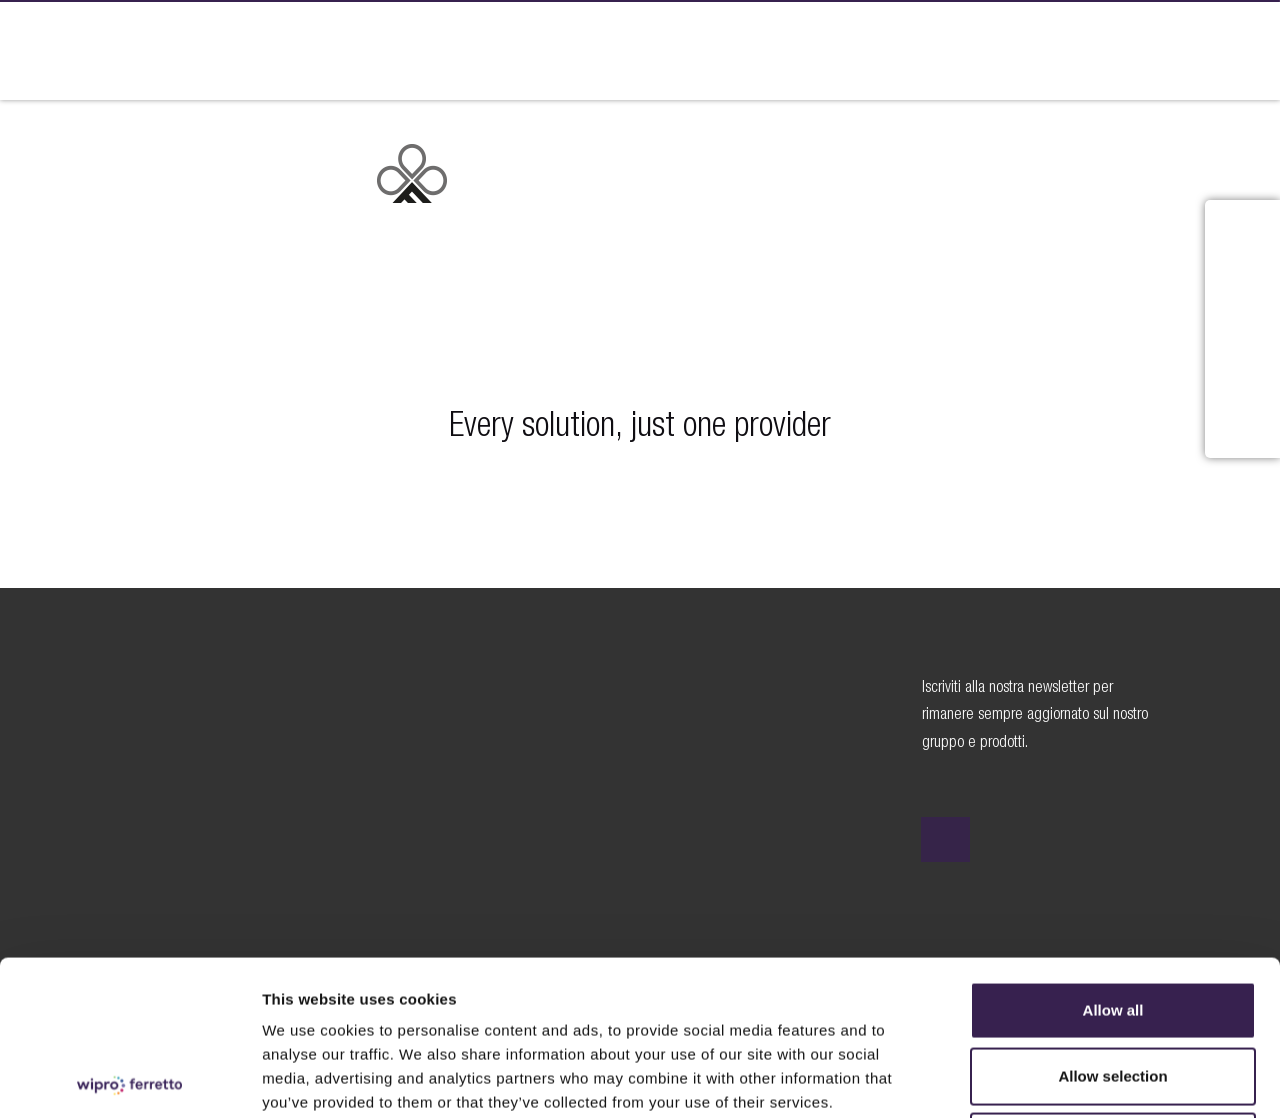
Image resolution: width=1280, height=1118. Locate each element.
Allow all (1113, 855)
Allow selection (1112, 921)
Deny (1113, 986)
